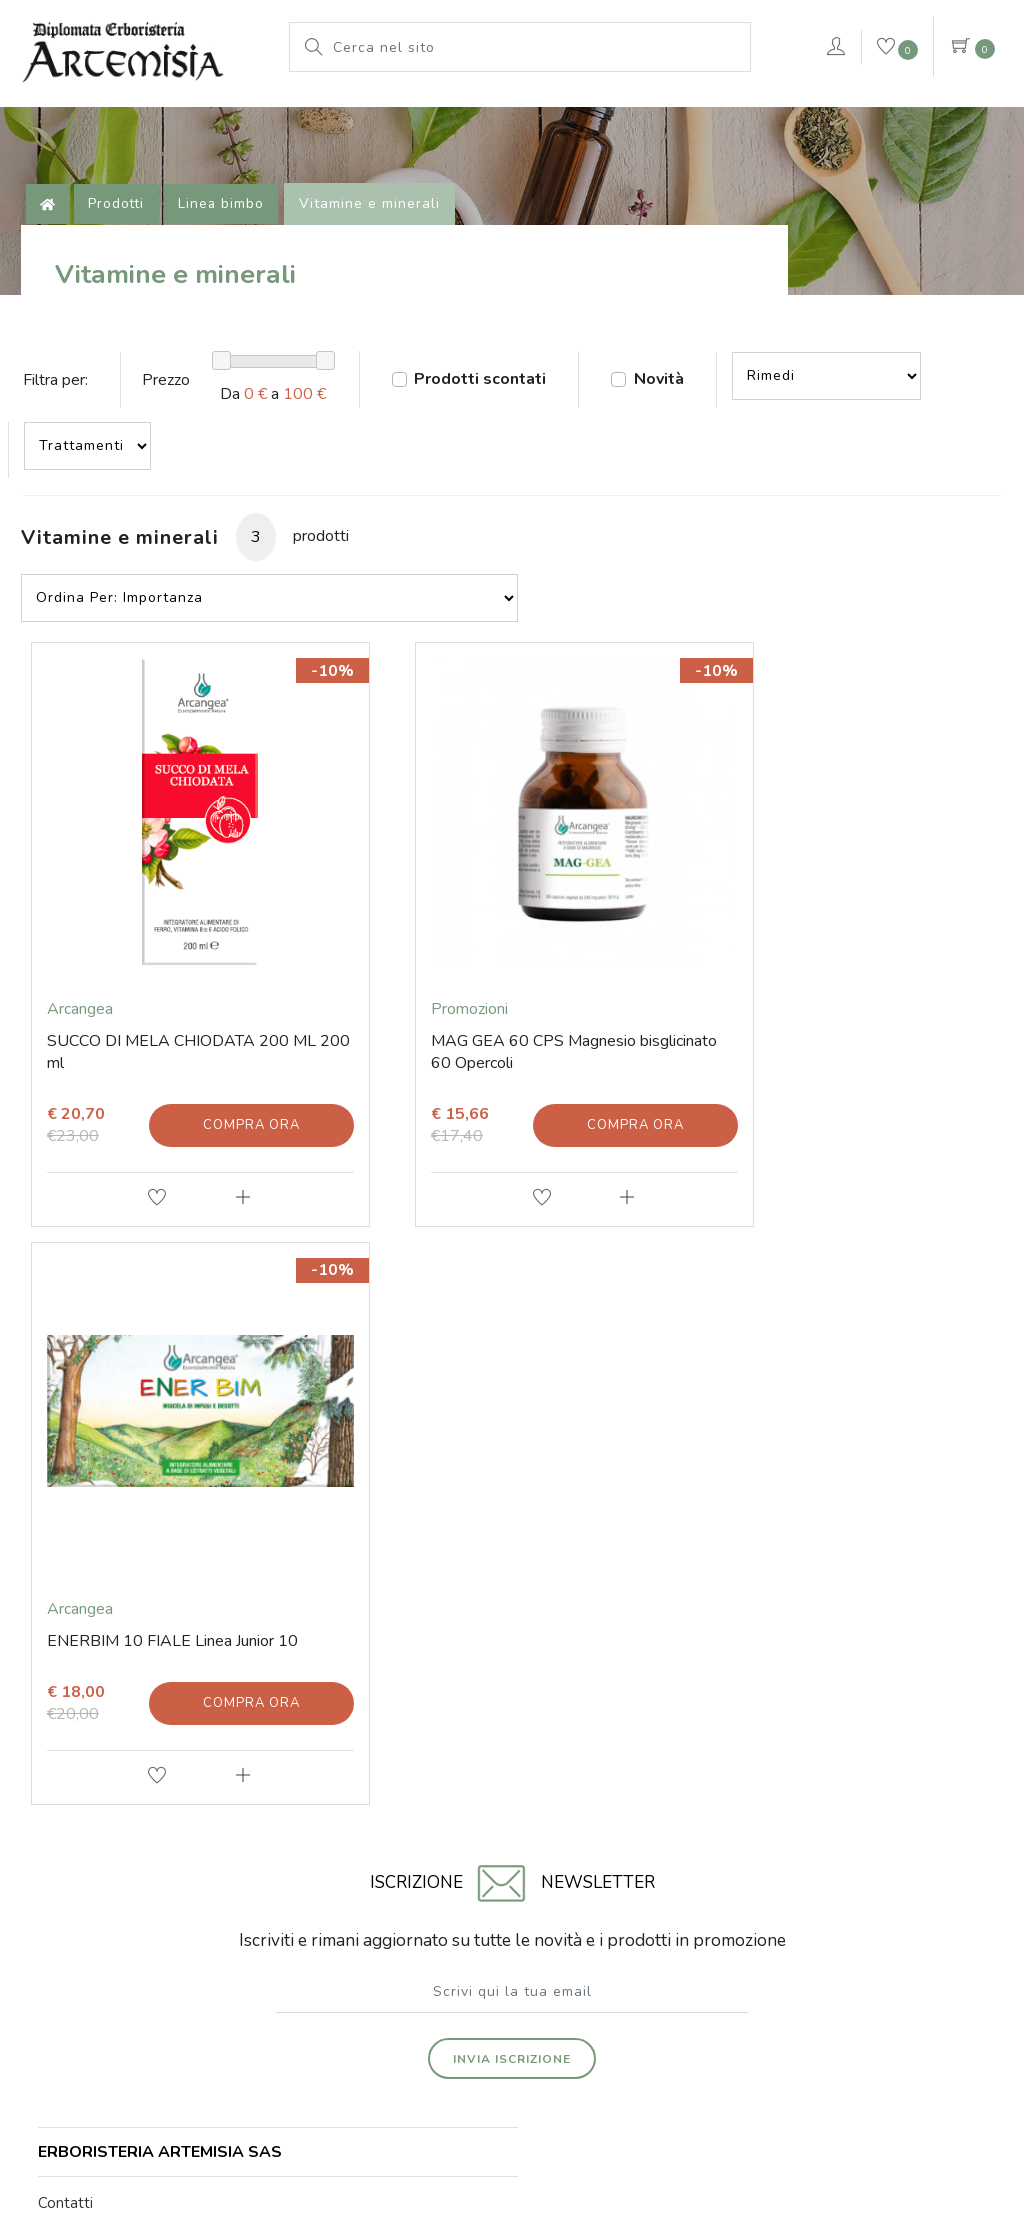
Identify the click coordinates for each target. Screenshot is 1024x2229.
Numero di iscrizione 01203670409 (512, 1940)
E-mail (63, 1710)
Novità (689, 446)
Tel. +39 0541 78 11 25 (122, 1743)
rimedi (622, 115)
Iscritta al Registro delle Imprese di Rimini (790, 1925)
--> (862, 442)
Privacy (692, 2112)
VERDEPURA (91, 165)
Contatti (69, 1677)
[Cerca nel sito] (536, 47)
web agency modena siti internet (512, 2161)
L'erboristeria (89, 115)
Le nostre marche (343, 115)
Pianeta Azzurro (503, 115)
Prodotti (210, 115)
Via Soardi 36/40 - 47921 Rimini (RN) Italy (233, 1925)
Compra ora (233, 1138)
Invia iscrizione (512, 1508)
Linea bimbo (230, 244)
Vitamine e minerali (379, 244)
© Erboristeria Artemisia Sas (386, 2112)
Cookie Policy (612, 2112)
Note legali (520, 2112)
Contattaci (916, 143)
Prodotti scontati (500, 446)
